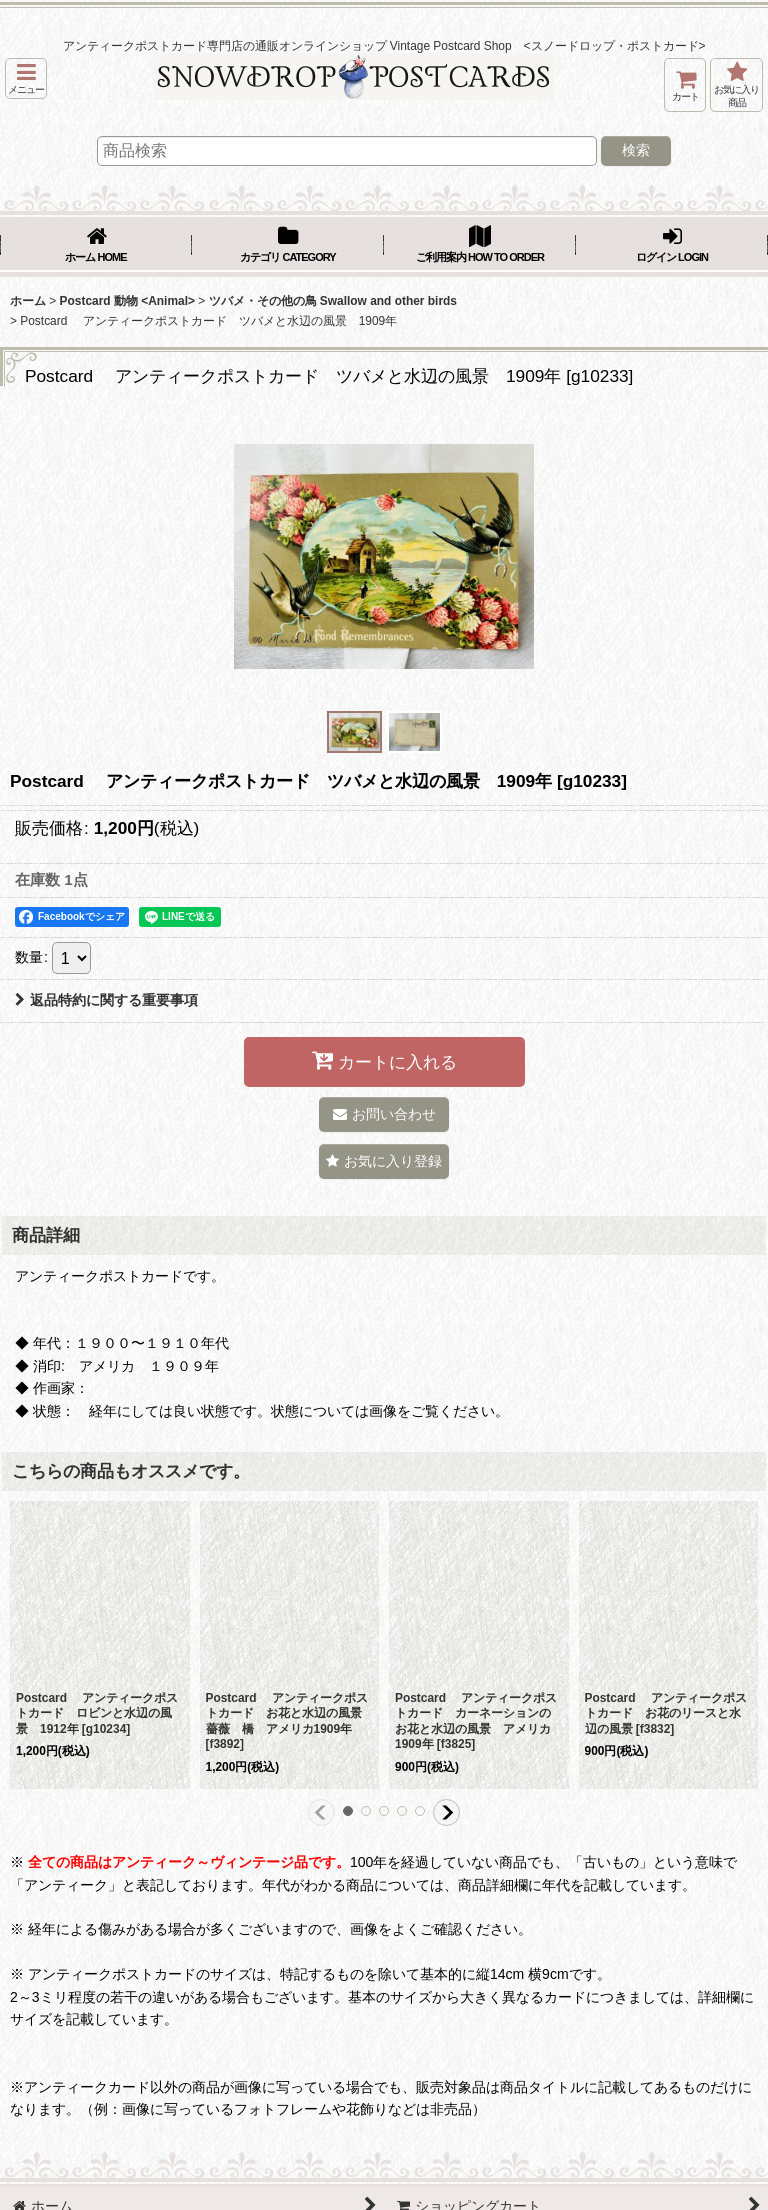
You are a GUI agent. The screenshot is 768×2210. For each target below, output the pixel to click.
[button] (26, 78)
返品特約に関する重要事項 (106, 1000)
